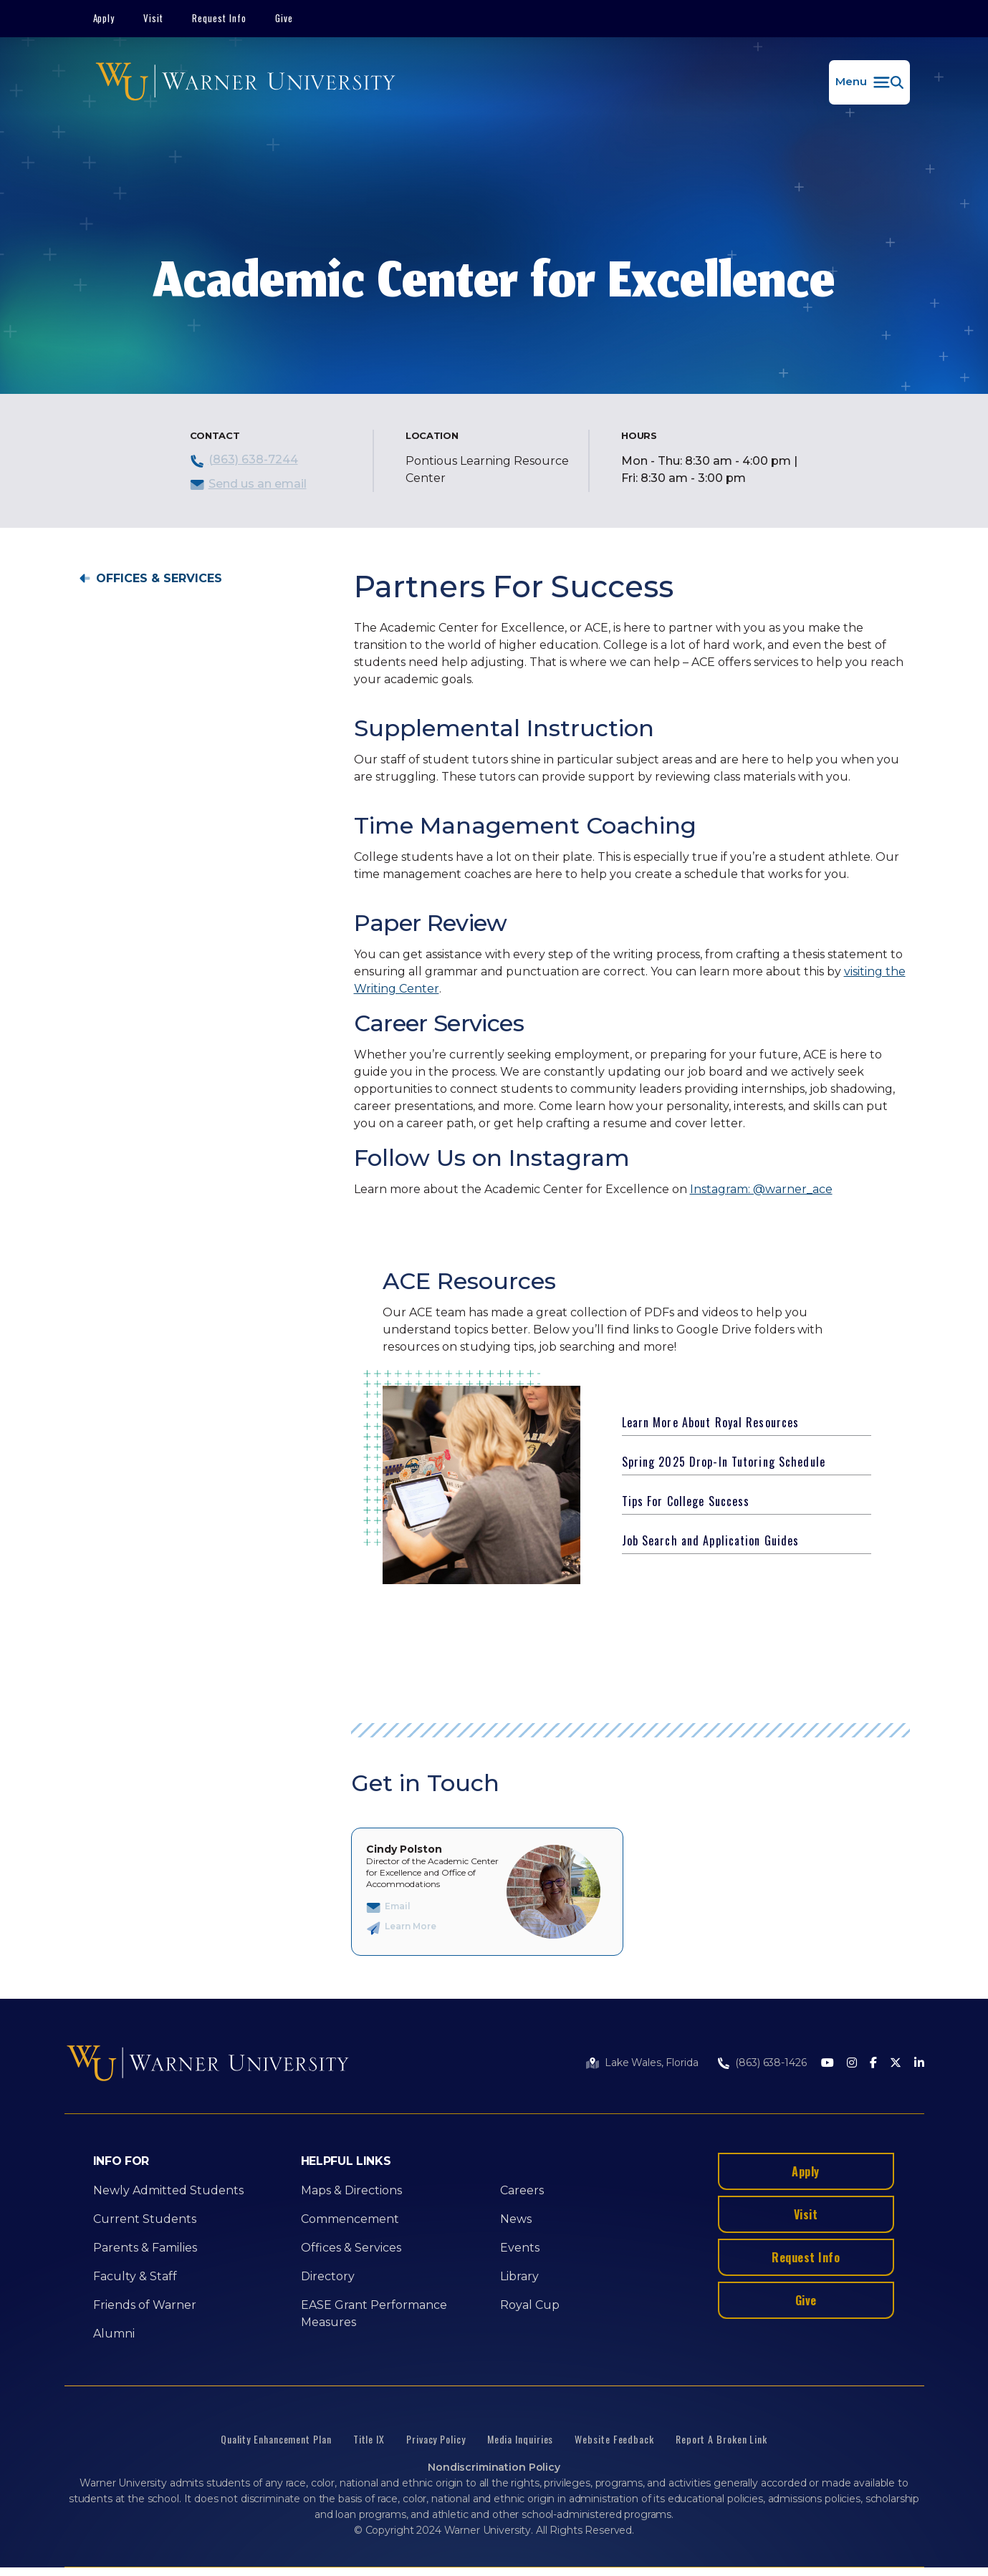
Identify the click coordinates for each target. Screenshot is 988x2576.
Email (398, 1906)
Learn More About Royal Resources (711, 1422)
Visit (153, 18)
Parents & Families (145, 2247)
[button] (869, 82)
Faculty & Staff (135, 2276)
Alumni (114, 2333)
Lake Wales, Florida (651, 2062)
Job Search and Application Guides (711, 1540)
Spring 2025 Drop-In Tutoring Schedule (723, 1461)
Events (519, 2247)
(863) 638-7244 (253, 459)
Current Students (144, 2219)
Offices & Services (159, 578)
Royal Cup (530, 2305)
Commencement (350, 2219)
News (516, 2219)
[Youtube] (827, 2063)
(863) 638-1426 (770, 2062)
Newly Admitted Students (168, 2190)
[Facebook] (873, 2063)
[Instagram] (852, 2063)
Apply (104, 18)
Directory (328, 2276)
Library (519, 2276)
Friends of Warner (144, 2305)
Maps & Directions (351, 2190)
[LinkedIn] (919, 2063)
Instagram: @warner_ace (761, 1189)
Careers (522, 2190)
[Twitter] (895, 2063)
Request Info (219, 18)
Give (284, 18)
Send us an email (257, 484)
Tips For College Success (686, 1501)
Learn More (410, 1926)
